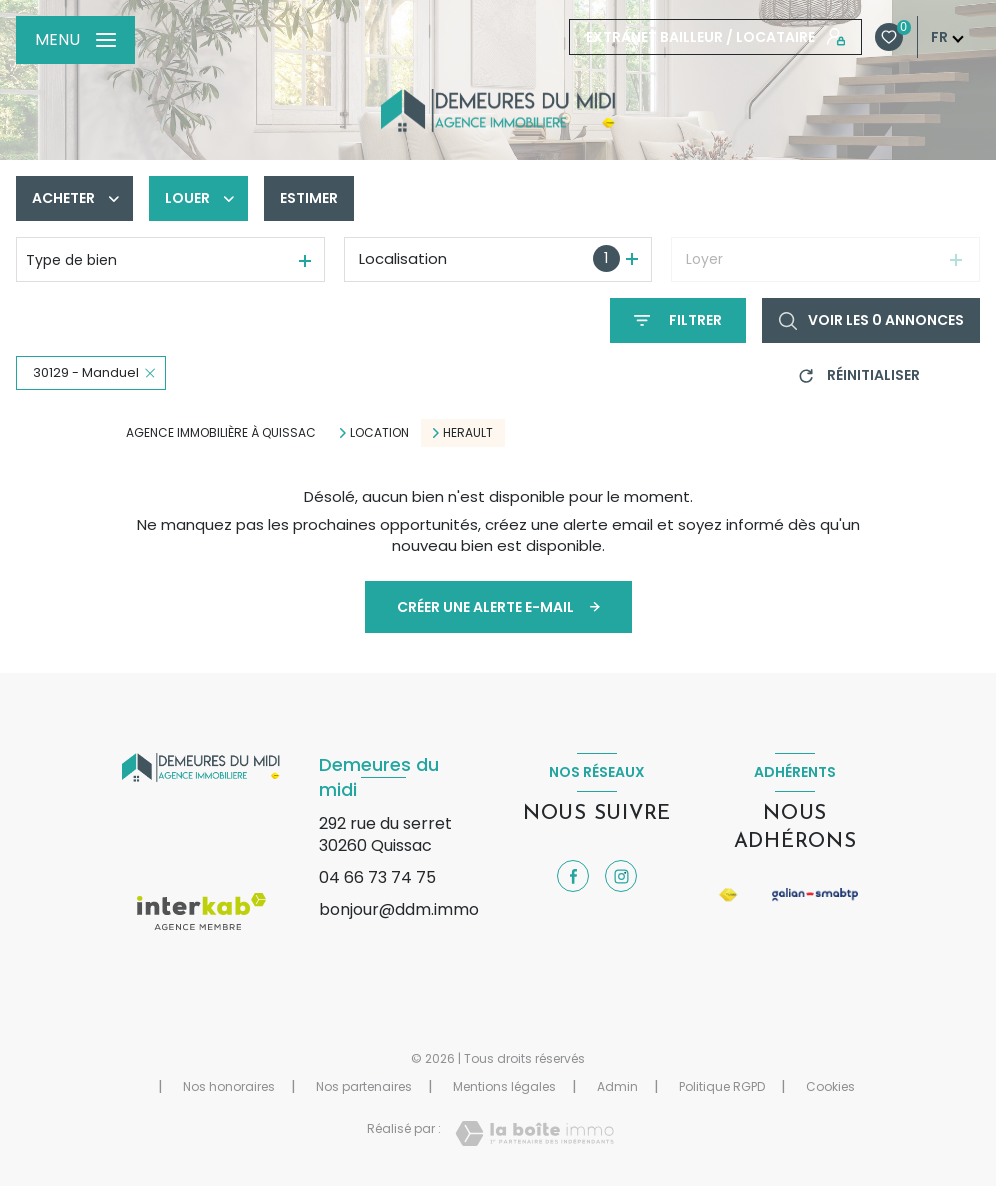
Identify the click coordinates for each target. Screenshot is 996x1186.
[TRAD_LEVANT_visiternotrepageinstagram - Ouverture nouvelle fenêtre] (621, 876)
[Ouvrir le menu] (75, 40)
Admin (617, 1086)
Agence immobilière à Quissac (221, 432)
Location (379, 433)
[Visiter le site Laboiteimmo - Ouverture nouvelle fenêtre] (534, 1133)
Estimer (309, 198)
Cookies (830, 1087)
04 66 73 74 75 (377, 877)
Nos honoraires (229, 1086)
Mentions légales (504, 1086)
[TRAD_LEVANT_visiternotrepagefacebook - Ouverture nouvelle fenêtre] (573, 876)
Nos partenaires (364, 1086)
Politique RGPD (722, 1086)
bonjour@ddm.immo (399, 909)
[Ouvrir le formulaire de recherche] (678, 320)
